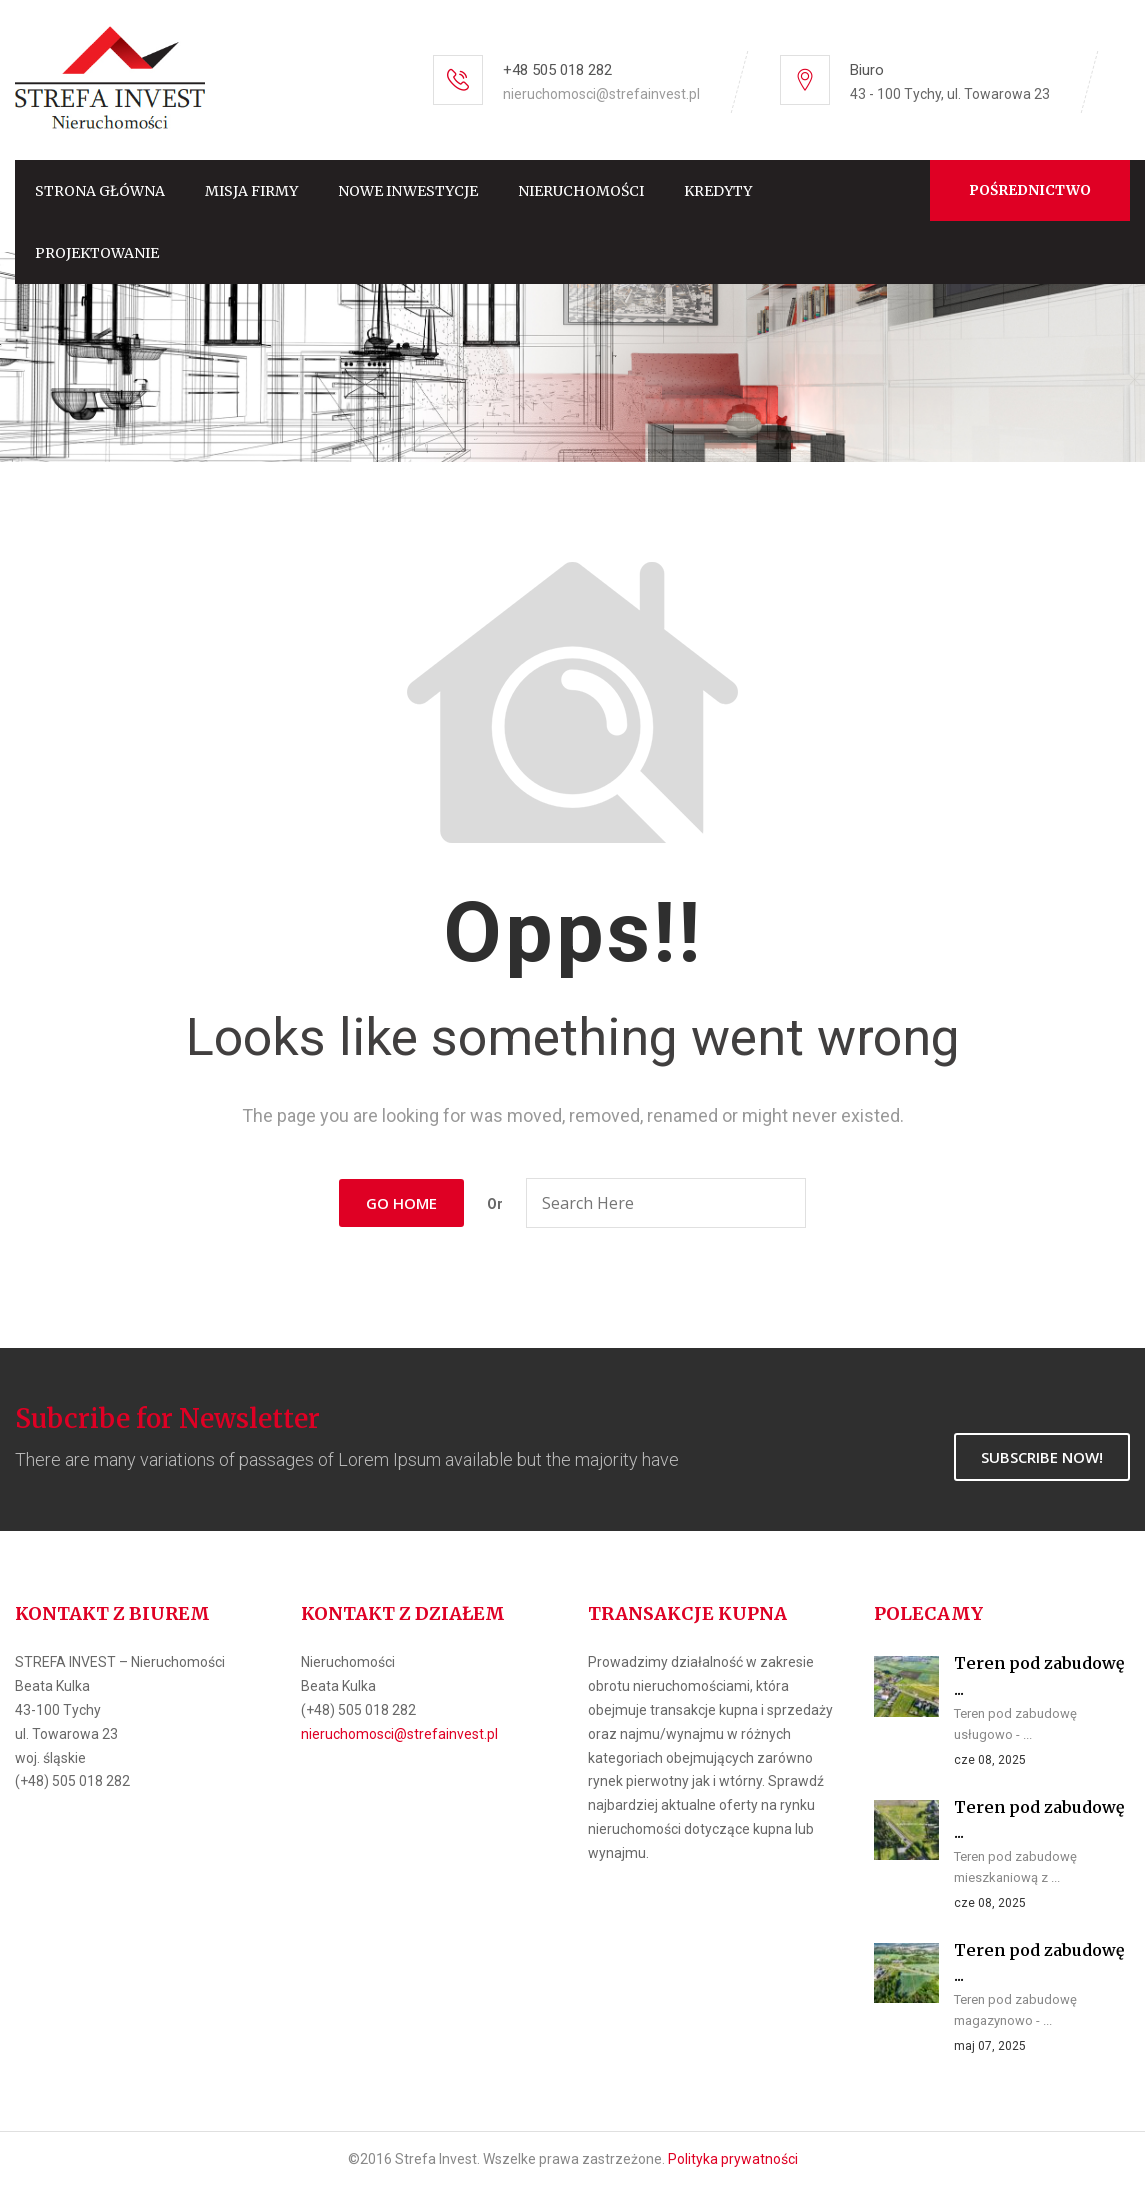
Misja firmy (251, 191)
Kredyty (718, 191)
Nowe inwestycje (408, 191)
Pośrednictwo (1030, 191)
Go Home (401, 1203)
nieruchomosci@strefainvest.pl (601, 94)
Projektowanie (97, 253)
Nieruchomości (581, 191)
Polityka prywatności (733, 2159)
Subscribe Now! (1042, 1457)
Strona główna (100, 191)
